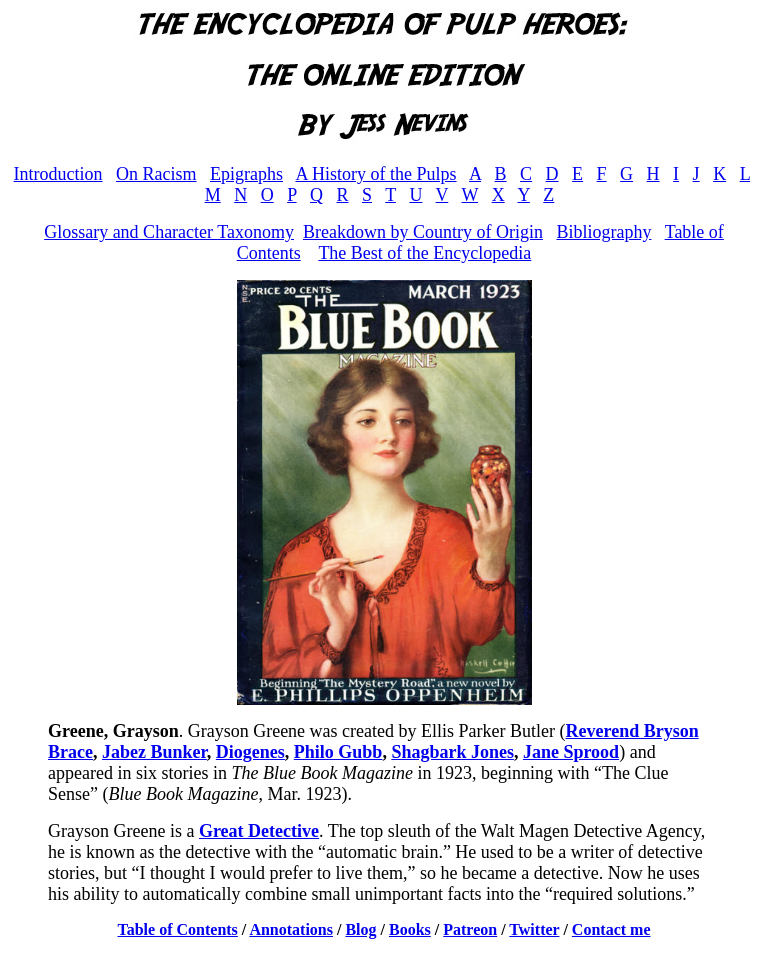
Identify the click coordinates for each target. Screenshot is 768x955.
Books (410, 929)
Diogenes (250, 752)
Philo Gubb (338, 752)
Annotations (291, 929)
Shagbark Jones (452, 752)
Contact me (611, 929)
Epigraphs (246, 174)
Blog (360, 929)
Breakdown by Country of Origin (423, 232)
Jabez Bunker (154, 752)
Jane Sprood (571, 752)
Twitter (534, 929)
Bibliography (603, 232)
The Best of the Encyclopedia (424, 253)
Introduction (58, 174)
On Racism (156, 174)
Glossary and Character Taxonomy (169, 232)
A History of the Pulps (376, 174)
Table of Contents (178, 929)
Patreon (470, 929)
